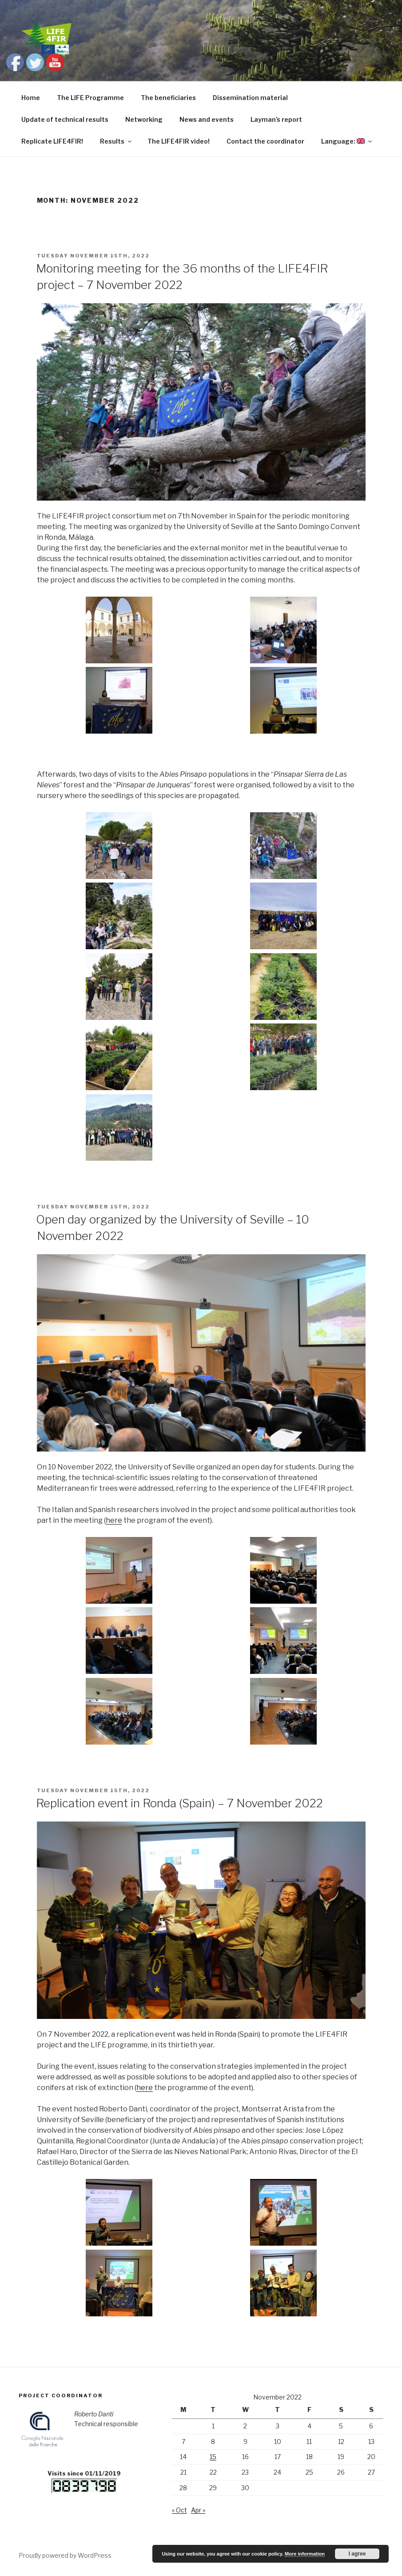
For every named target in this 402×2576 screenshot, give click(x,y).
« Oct (179, 2510)
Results (116, 141)
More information (305, 2553)
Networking (144, 119)
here (114, 1520)
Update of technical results (64, 119)
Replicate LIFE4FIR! (52, 141)
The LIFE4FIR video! (178, 141)
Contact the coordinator (265, 141)
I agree (357, 2554)
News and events (206, 119)
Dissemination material (250, 97)
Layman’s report (276, 119)
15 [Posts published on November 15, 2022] (213, 2456)
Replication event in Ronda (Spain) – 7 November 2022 (179, 1803)
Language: (347, 141)
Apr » (198, 2510)
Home (30, 97)
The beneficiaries (168, 97)
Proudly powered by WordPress (65, 2555)
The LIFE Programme (90, 97)
